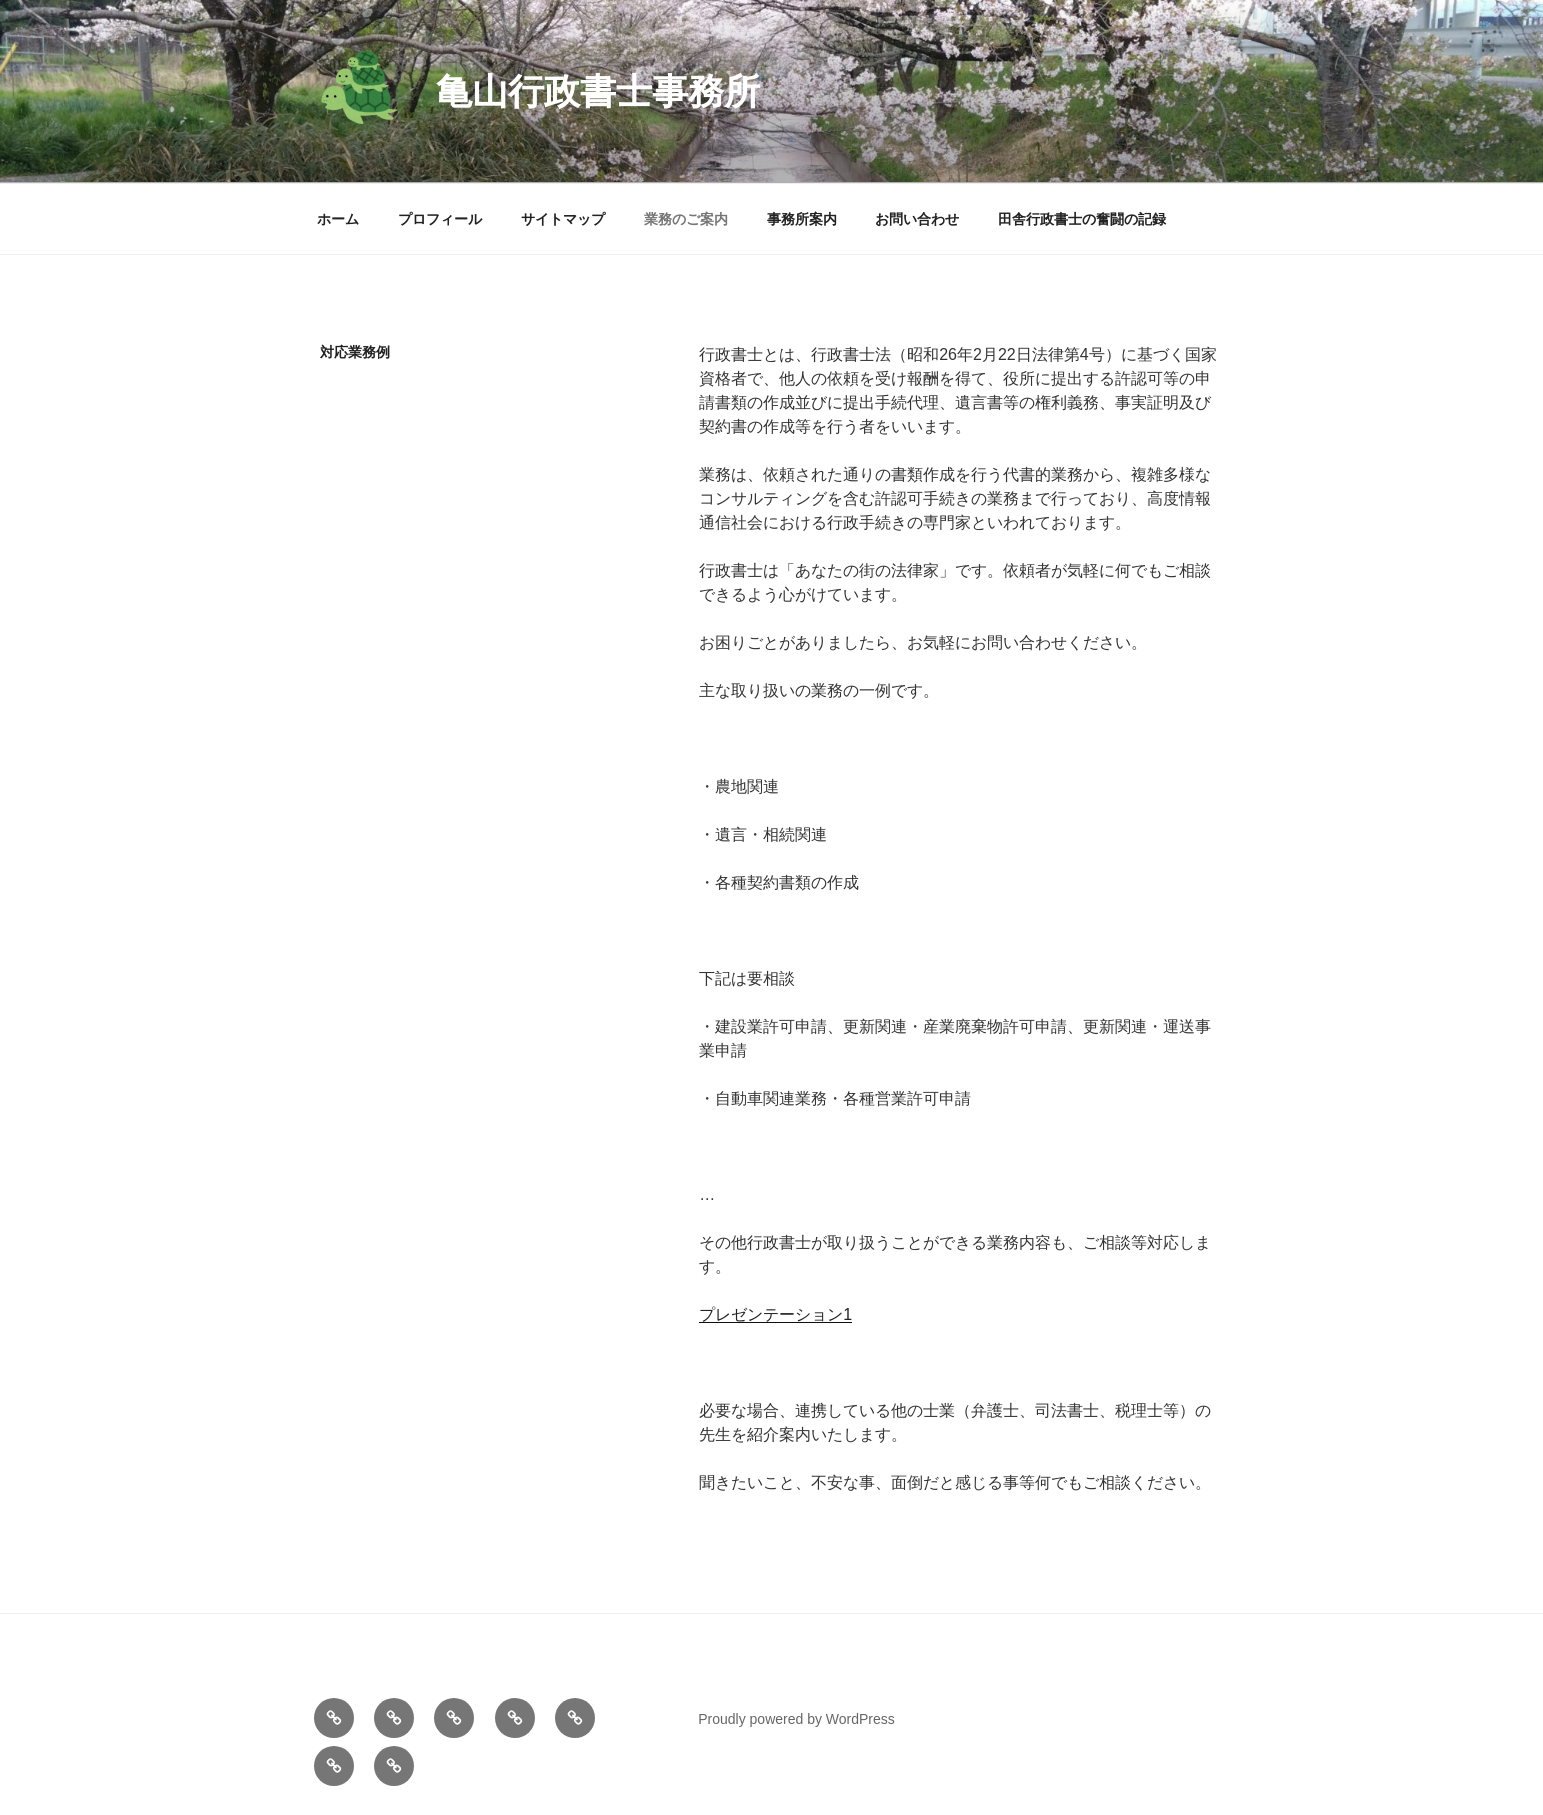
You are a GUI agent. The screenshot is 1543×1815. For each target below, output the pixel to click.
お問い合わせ (917, 219)
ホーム (338, 219)
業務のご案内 (686, 219)
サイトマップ (563, 219)
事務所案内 (802, 219)
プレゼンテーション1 (775, 1314)
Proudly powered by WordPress (796, 1719)
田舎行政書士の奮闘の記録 (1082, 219)
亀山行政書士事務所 (598, 91)
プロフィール (440, 219)
